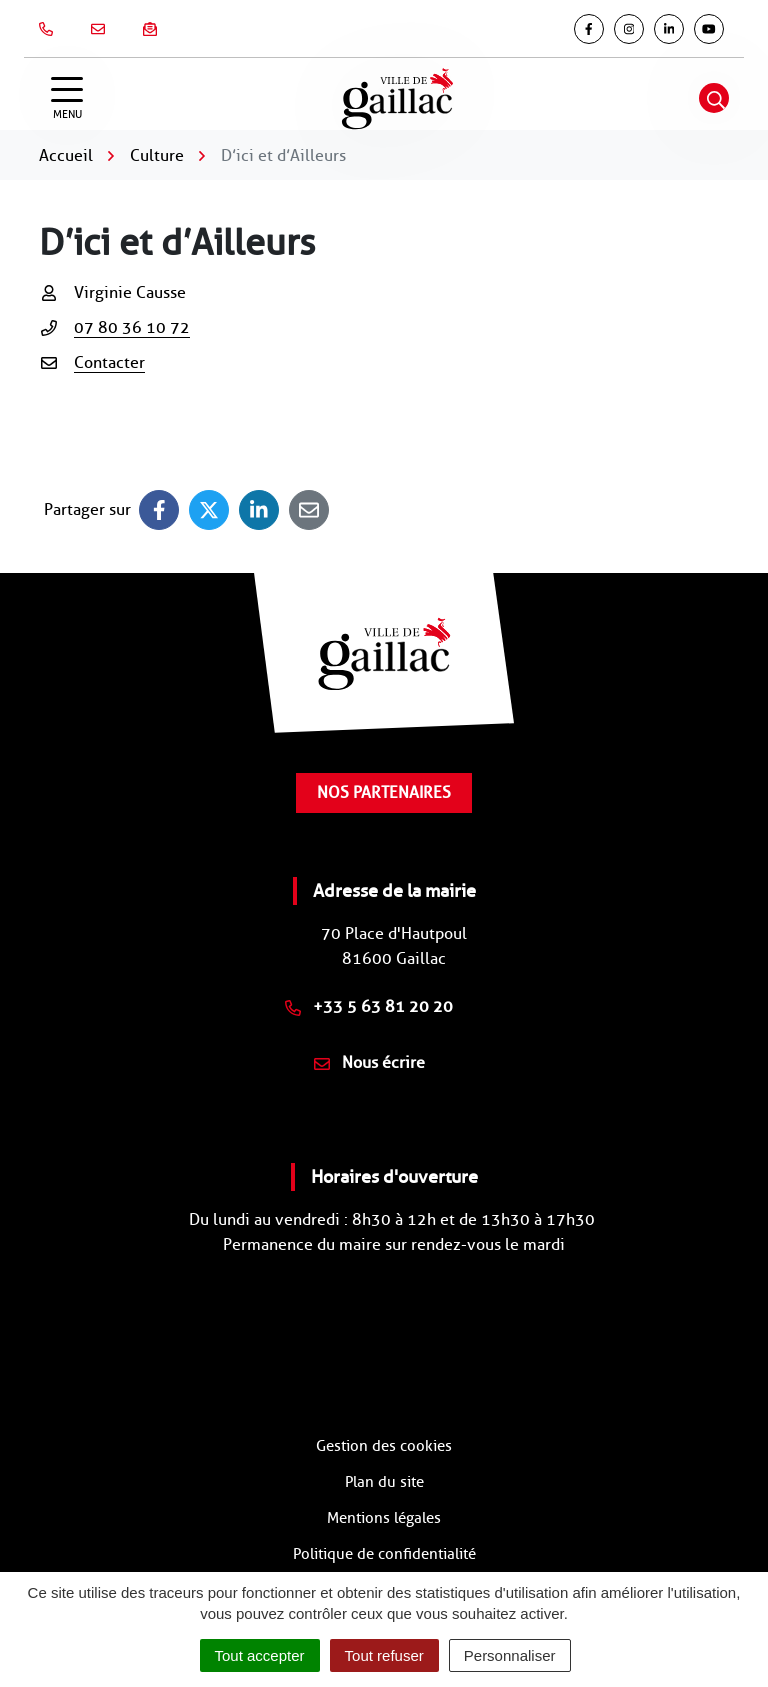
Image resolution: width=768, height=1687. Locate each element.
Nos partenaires (384, 792)
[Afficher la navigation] (67, 98)
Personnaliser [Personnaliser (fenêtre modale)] (510, 1655)
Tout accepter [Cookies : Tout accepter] (260, 1655)
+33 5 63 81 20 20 (369, 1006)
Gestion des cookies (384, 1446)
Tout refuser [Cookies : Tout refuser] (384, 1655)
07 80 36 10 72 (132, 327)
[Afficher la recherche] (714, 98)
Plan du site (384, 1482)
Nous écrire (369, 1062)
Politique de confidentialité (384, 1554)
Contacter (109, 362)
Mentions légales (384, 1518)
